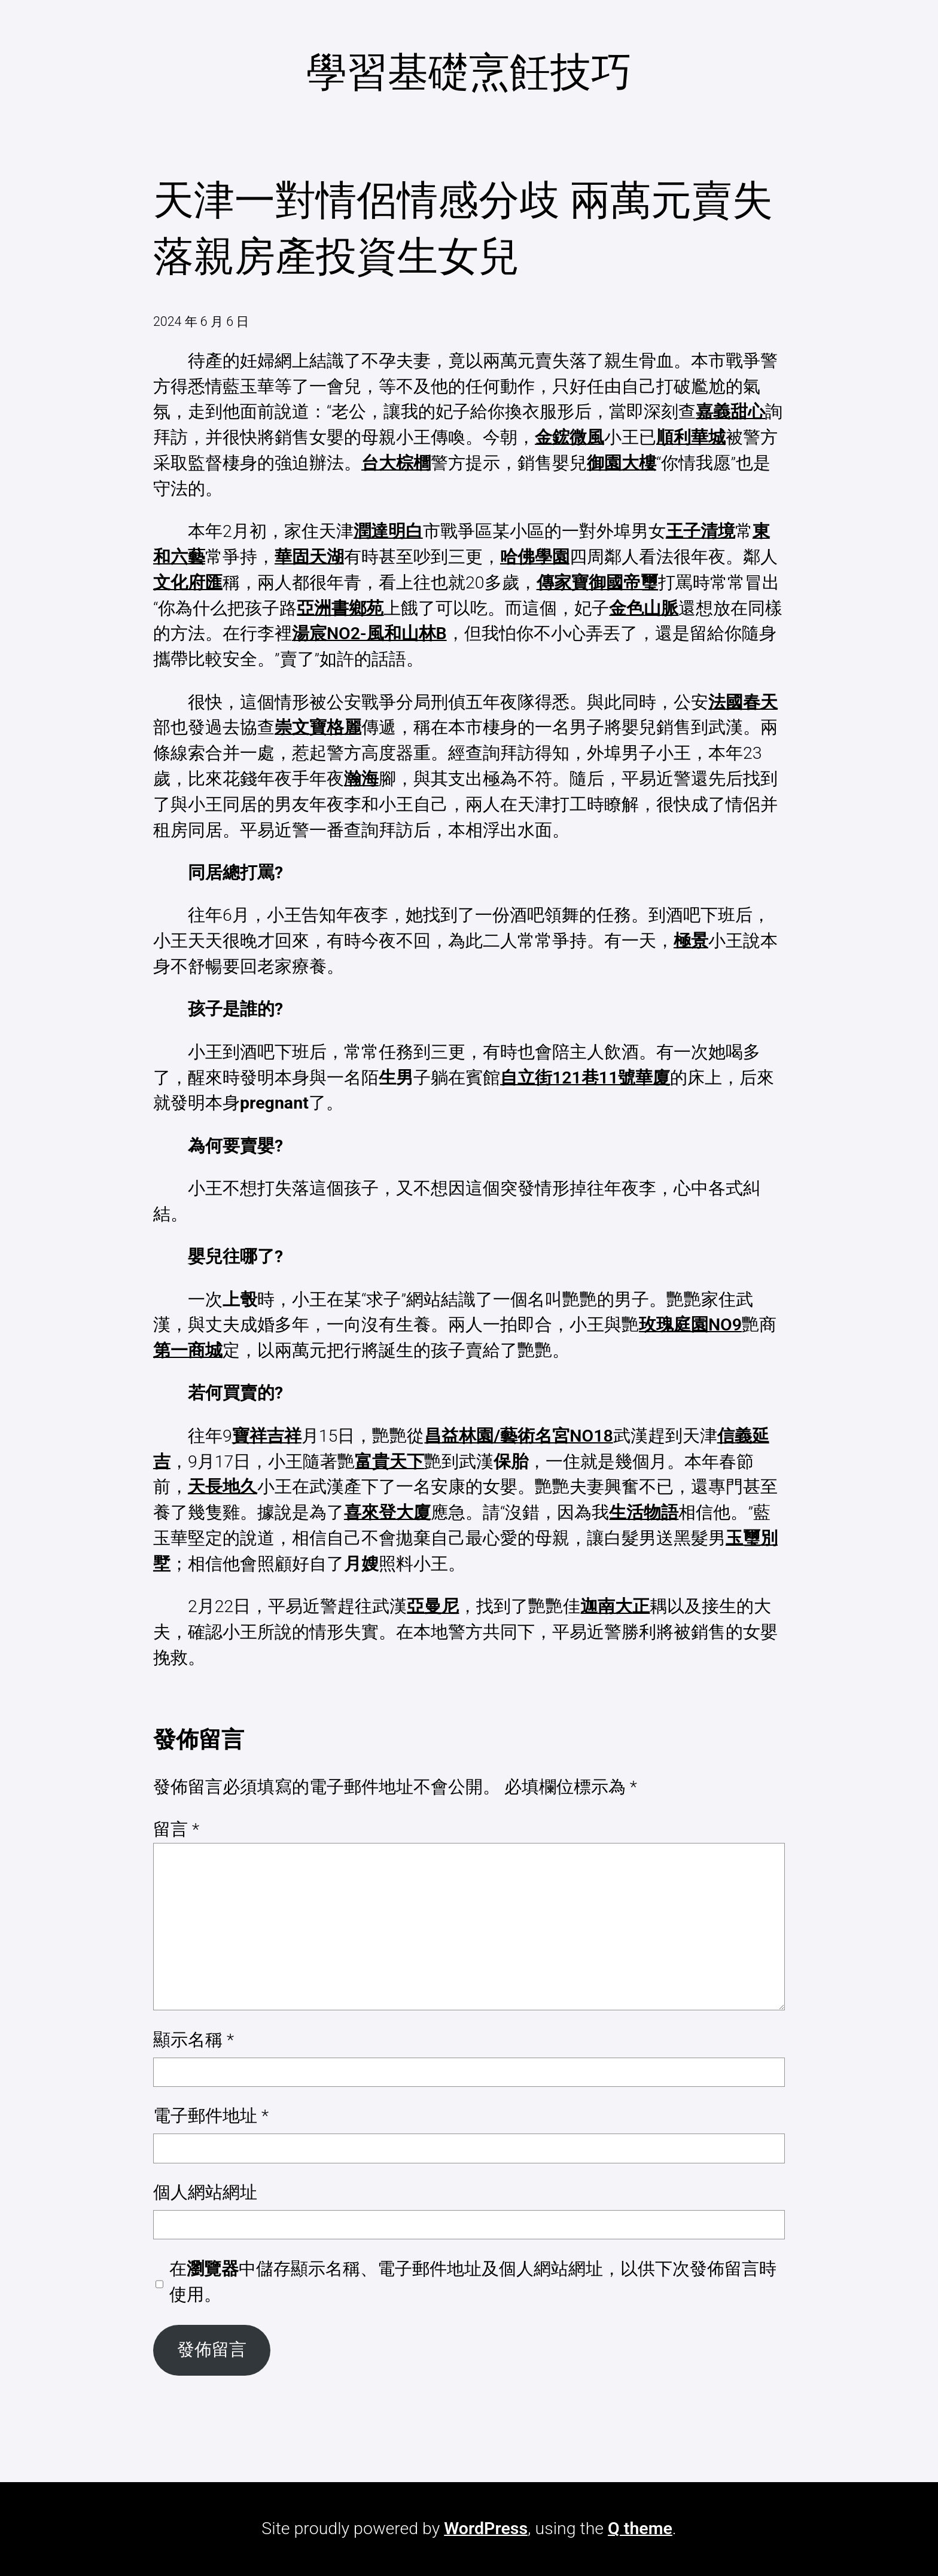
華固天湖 (309, 557)
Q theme (640, 2528)
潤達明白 (388, 531)
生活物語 (643, 1512)
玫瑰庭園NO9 (690, 1325)
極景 (691, 941)
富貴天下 (389, 1462)
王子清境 (700, 531)
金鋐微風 (569, 437)
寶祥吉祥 (267, 1436)
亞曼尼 (433, 1606)
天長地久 (222, 1487)
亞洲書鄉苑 (340, 608)
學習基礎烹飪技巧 (469, 72)
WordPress (486, 2528)
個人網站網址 (205, 2192)
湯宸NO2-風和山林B (369, 633)
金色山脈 (643, 608)
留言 (176, 1829)
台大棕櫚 (396, 463)
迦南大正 (615, 1606)
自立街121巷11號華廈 (585, 1078)
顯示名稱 (193, 2040)
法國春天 (743, 702)
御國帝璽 (623, 583)
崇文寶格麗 (318, 727)
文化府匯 (188, 583)
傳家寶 (563, 583)
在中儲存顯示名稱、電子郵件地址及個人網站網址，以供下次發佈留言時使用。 (472, 2282)
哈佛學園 (535, 557)
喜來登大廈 (387, 1512)
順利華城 (691, 437)
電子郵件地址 (211, 2116)
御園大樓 (621, 463)
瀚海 (361, 779)
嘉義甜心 (730, 412)
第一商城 (188, 1350)
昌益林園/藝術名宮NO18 (518, 1436)
